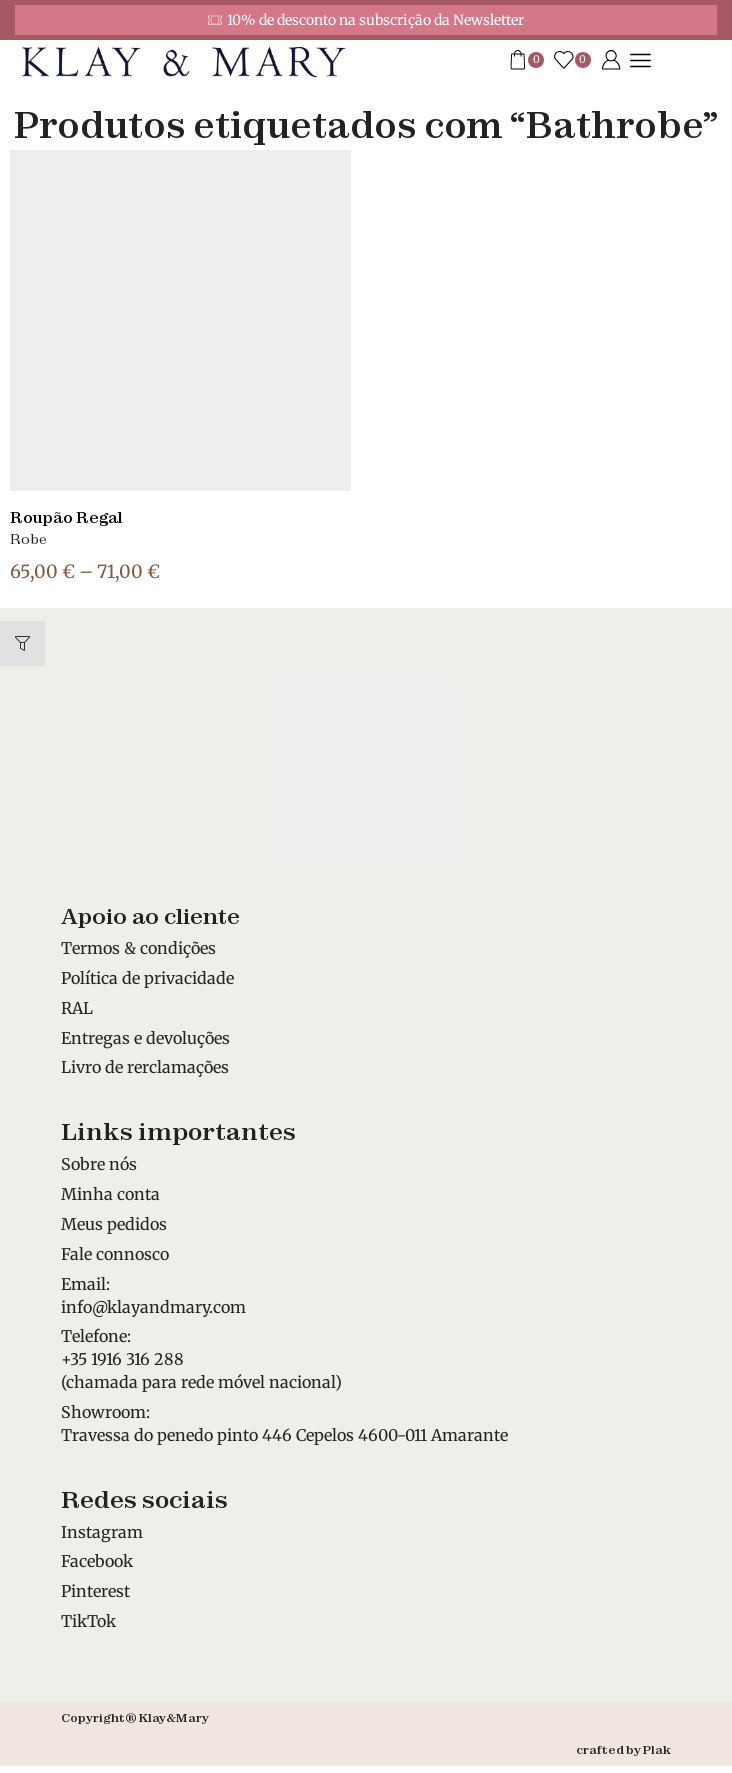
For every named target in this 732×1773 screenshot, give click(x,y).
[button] (22, 643)
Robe (28, 539)
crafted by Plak (623, 1749)
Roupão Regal (66, 517)
